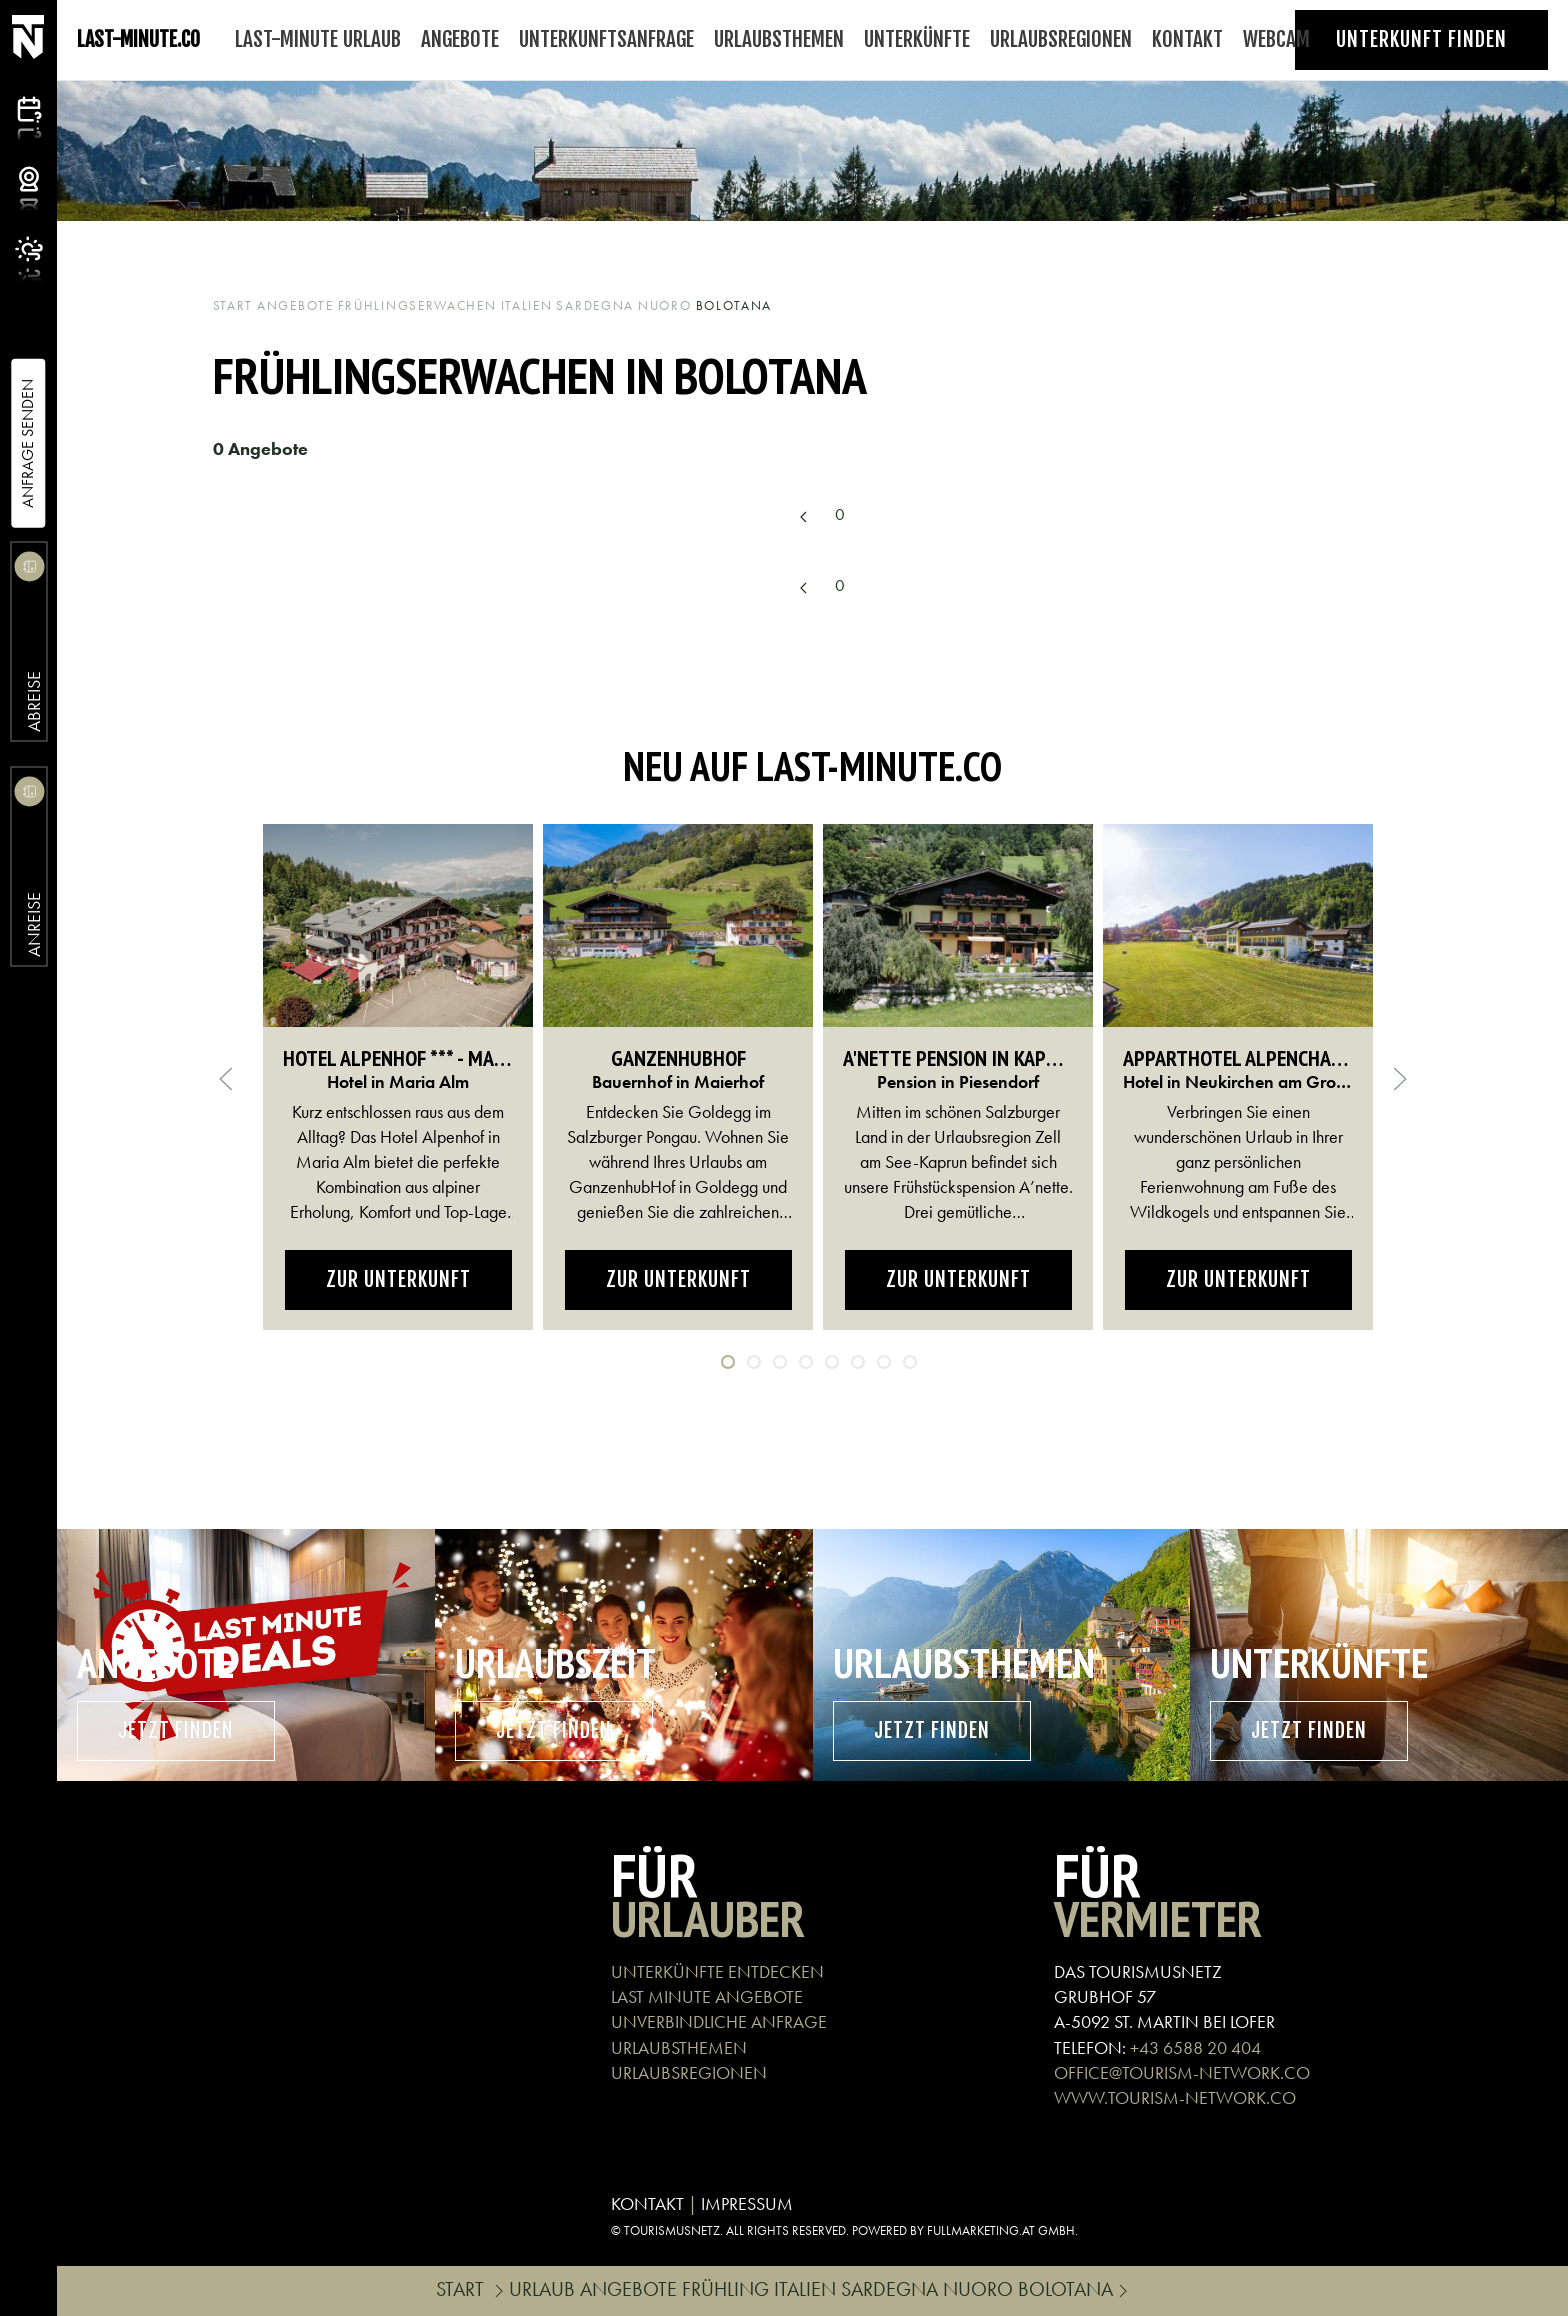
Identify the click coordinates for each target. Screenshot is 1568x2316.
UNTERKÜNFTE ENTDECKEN (717, 1971)
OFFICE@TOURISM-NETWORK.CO (1182, 2072)
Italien (527, 305)
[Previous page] (803, 516)
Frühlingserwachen (417, 305)
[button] (226, 1079)
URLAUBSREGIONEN (689, 2072)
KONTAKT (647, 2203)
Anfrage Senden (27, 443)
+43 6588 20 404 (1195, 2047)
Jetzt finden (176, 1730)
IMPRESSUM (747, 2203)
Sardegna (595, 305)
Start (233, 305)
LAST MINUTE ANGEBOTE (707, 1996)
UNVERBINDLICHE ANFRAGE (719, 2021)
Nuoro (665, 305)
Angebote (295, 305)
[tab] (728, 1362)
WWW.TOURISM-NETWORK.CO (1175, 2097)
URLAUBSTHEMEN (679, 2047)
